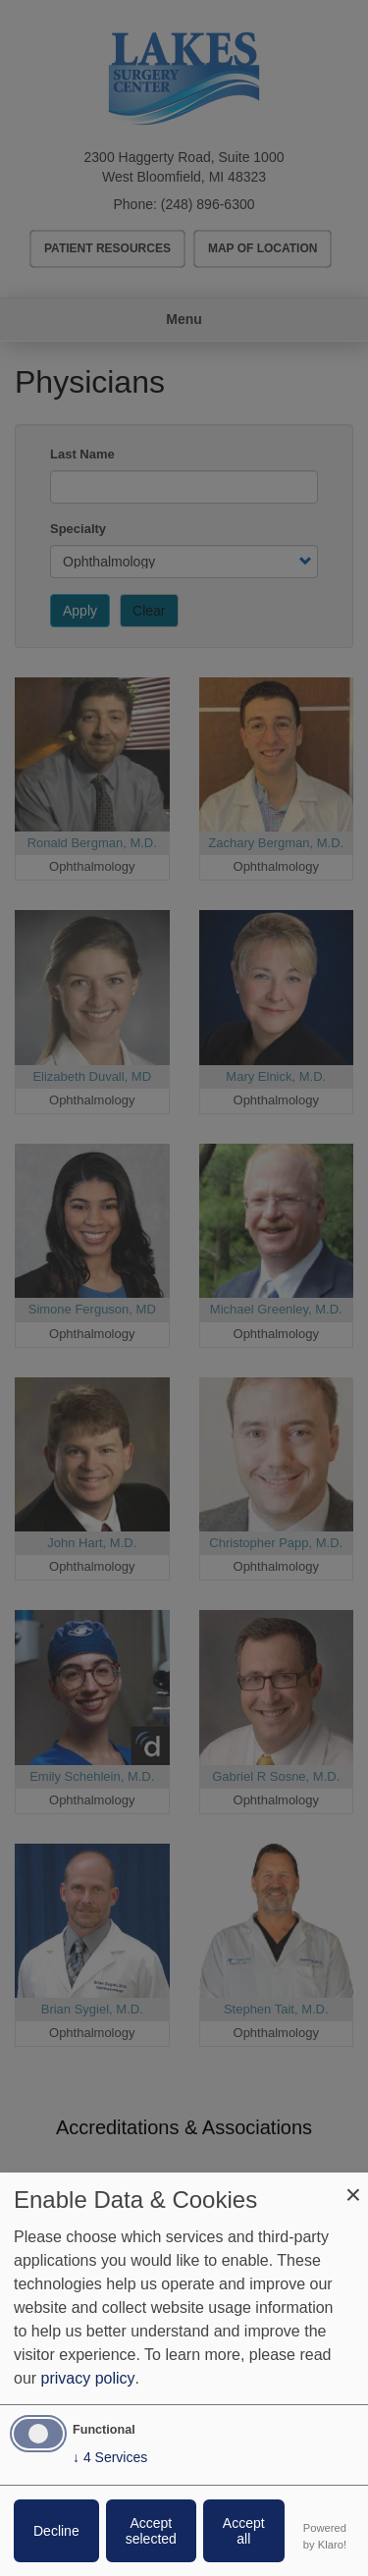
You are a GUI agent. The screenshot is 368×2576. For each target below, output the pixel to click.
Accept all (244, 2531)
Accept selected (151, 2531)
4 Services (110, 2457)
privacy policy (88, 2378)
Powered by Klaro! (324, 2536)
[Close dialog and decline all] (353, 2185)
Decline (56, 2531)
